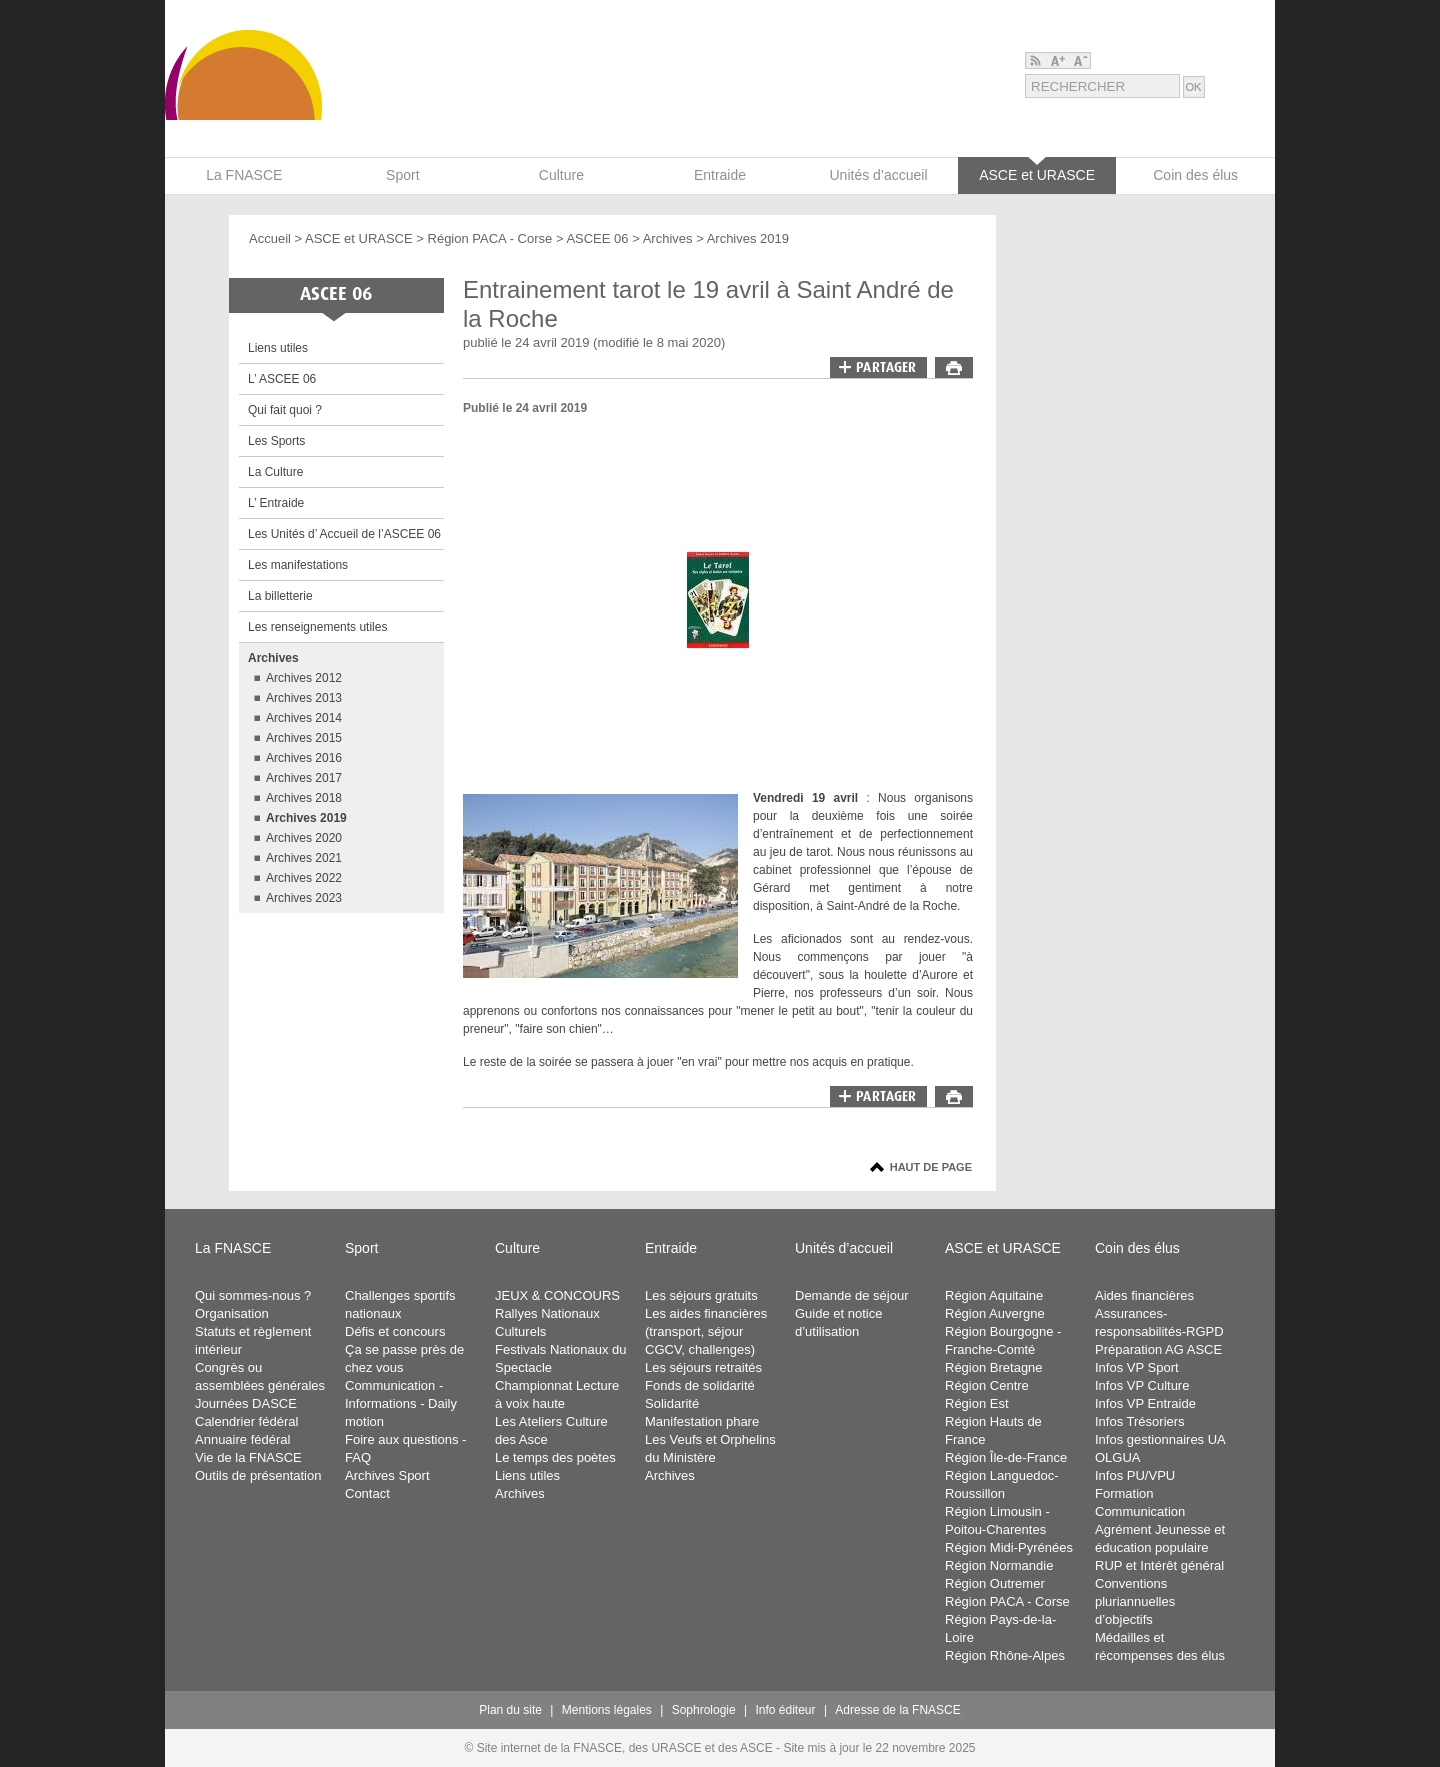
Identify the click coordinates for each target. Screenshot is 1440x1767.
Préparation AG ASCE (1158, 1349)
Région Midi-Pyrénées (1009, 1547)
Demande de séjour (851, 1295)
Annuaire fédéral (242, 1439)
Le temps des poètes (555, 1457)
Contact (367, 1493)
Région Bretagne (994, 1367)
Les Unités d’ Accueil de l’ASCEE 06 (344, 534)
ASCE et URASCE (359, 238)
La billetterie (280, 596)
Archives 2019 (748, 238)
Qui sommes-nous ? (253, 1295)
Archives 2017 (304, 778)
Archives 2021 (304, 858)
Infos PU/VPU (1135, 1475)
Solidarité (672, 1403)
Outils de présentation (258, 1475)
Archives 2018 (304, 798)
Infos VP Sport (1137, 1367)
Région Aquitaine (994, 1295)
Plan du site (510, 1710)
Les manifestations (298, 565)
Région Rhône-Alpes (1005, 1655)
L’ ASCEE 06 (282, 379)
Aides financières (1144, 1295)
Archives (668, 238)
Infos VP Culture (1142, 1385)
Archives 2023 (304, 898)
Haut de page (931, 1167)
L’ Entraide (276, 503)
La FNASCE (233, 1248)
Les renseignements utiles (317, 627)
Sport (361, 1248)
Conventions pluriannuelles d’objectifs (1135, 1601)
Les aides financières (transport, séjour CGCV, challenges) (706, 1331)
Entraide (671, 1248)
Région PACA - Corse (492, 238)
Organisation (232, 1313)
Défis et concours (395, 1331)
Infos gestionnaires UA (1160, 1439)
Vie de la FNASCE (248, 1457)
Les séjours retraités (703, 1367)
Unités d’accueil (844, 1248)
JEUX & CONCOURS (557, 1295)
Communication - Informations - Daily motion (401, 1403)
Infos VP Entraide (1145, 1403)
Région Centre (987, 1385)
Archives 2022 (304, 878)
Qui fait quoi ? (285, 410)
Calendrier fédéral (246, 1421)
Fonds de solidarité (700, 1385)
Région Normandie (999, 1565)
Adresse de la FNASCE (897, 1710)
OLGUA (1118, 1457)
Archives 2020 (304, 838)
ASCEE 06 (597, 238)
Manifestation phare (702, 1421)
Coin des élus (1137, 1248)
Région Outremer (995, 1583)
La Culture (275, 472)
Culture (517, 1248)
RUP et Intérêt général (1159, 1565)
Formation (1124, 1493)
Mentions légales (607, 1710)
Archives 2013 (304, 698)
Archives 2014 (304, 718)
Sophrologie (704, 1710)
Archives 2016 (304, 758)
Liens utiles (278, 348)
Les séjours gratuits (701, 1295)
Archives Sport (387, 1475)
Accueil (270, 238)
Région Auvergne (995, 1313)
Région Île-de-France (1006, 1457)
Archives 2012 (304, 678)
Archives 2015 (304, 738)
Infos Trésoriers (1140, 1421)
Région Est (977, 1403)
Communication (1140, 1511)
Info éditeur (786, 1710)
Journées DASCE (246, 1403)
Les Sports (276, 441)
